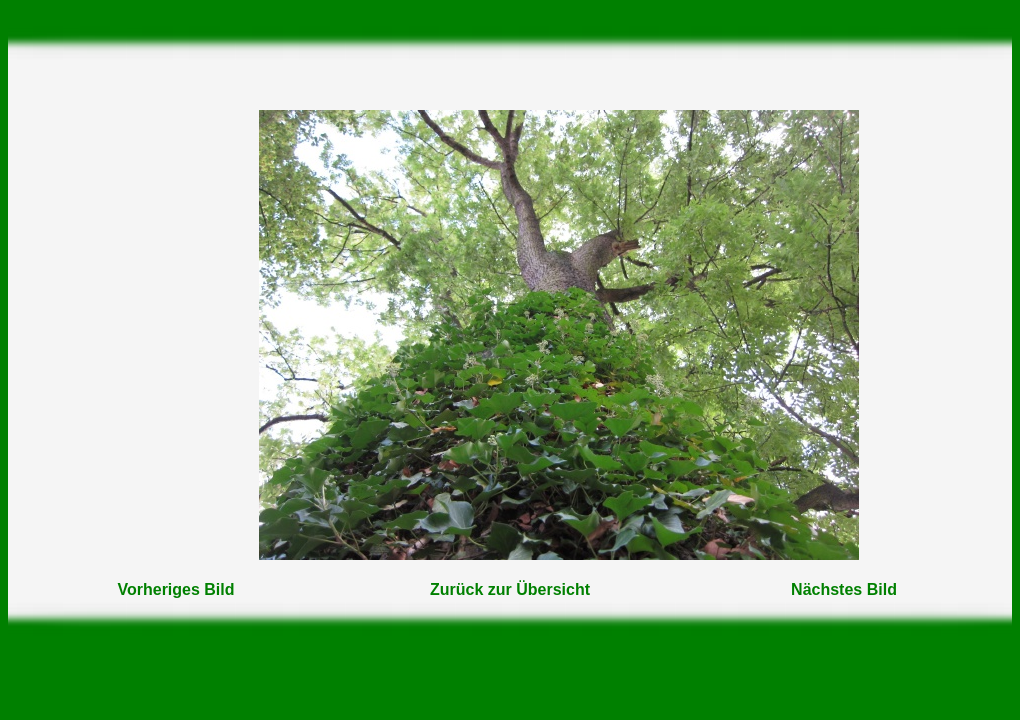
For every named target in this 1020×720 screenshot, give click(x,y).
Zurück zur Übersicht (510, 589)
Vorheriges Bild (175, 589)
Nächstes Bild (844, 589)
